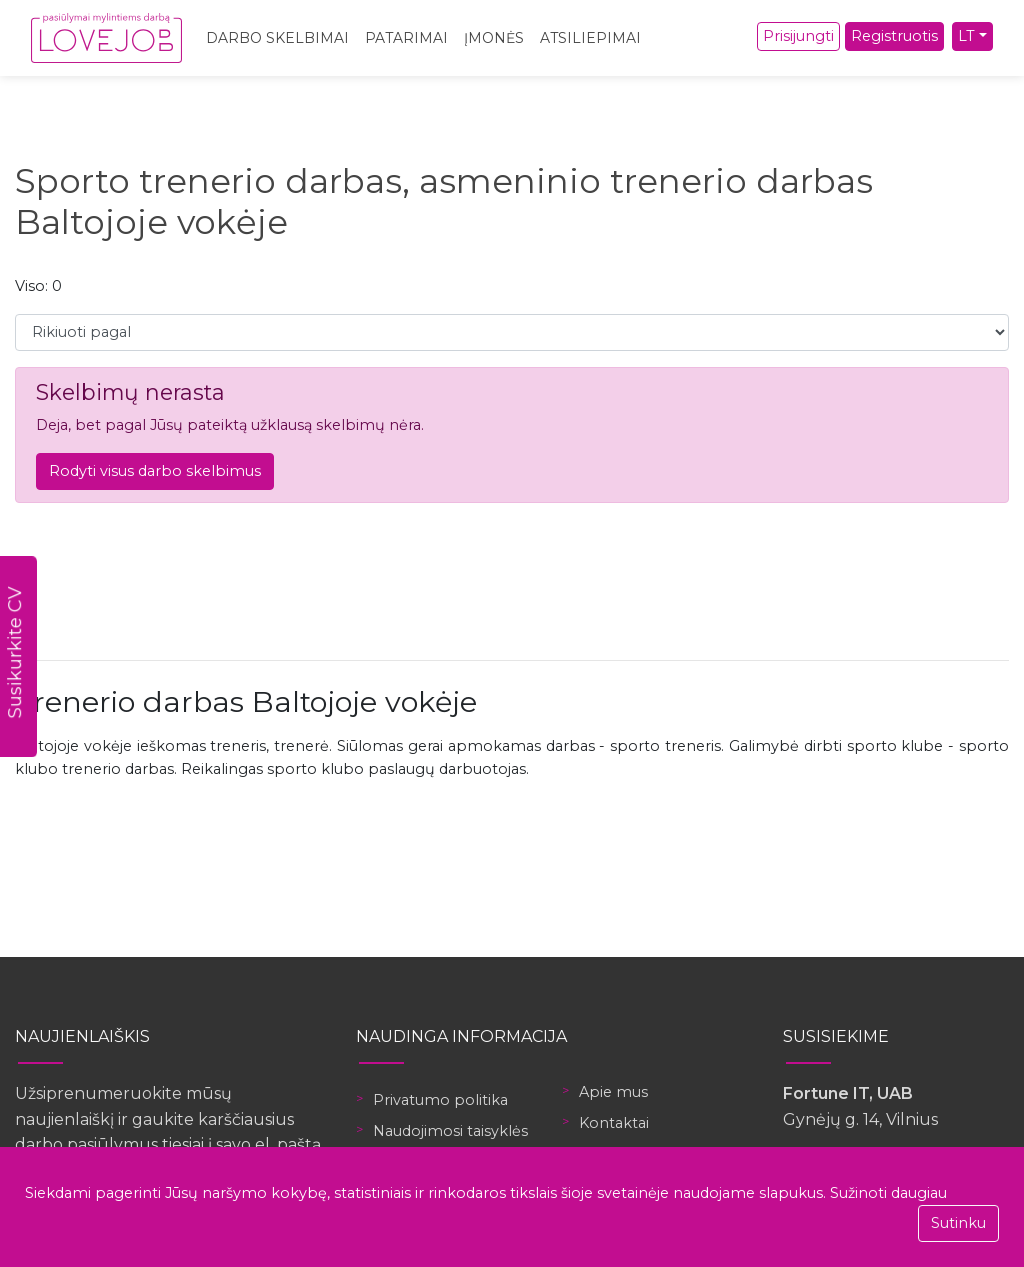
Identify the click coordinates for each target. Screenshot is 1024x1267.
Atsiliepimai (590, 38)
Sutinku (958, 1223)
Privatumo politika (440, 1100)
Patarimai (406, 38)
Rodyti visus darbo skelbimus (155, 471)
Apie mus (613, 1092)
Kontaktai (614, 1123)
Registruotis (894, 36)
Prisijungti (798, 36)
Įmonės (494, 38)
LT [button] (966, 36)
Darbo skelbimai (277, 38)
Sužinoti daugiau (888, 1193)
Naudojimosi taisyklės (450, 1131)
